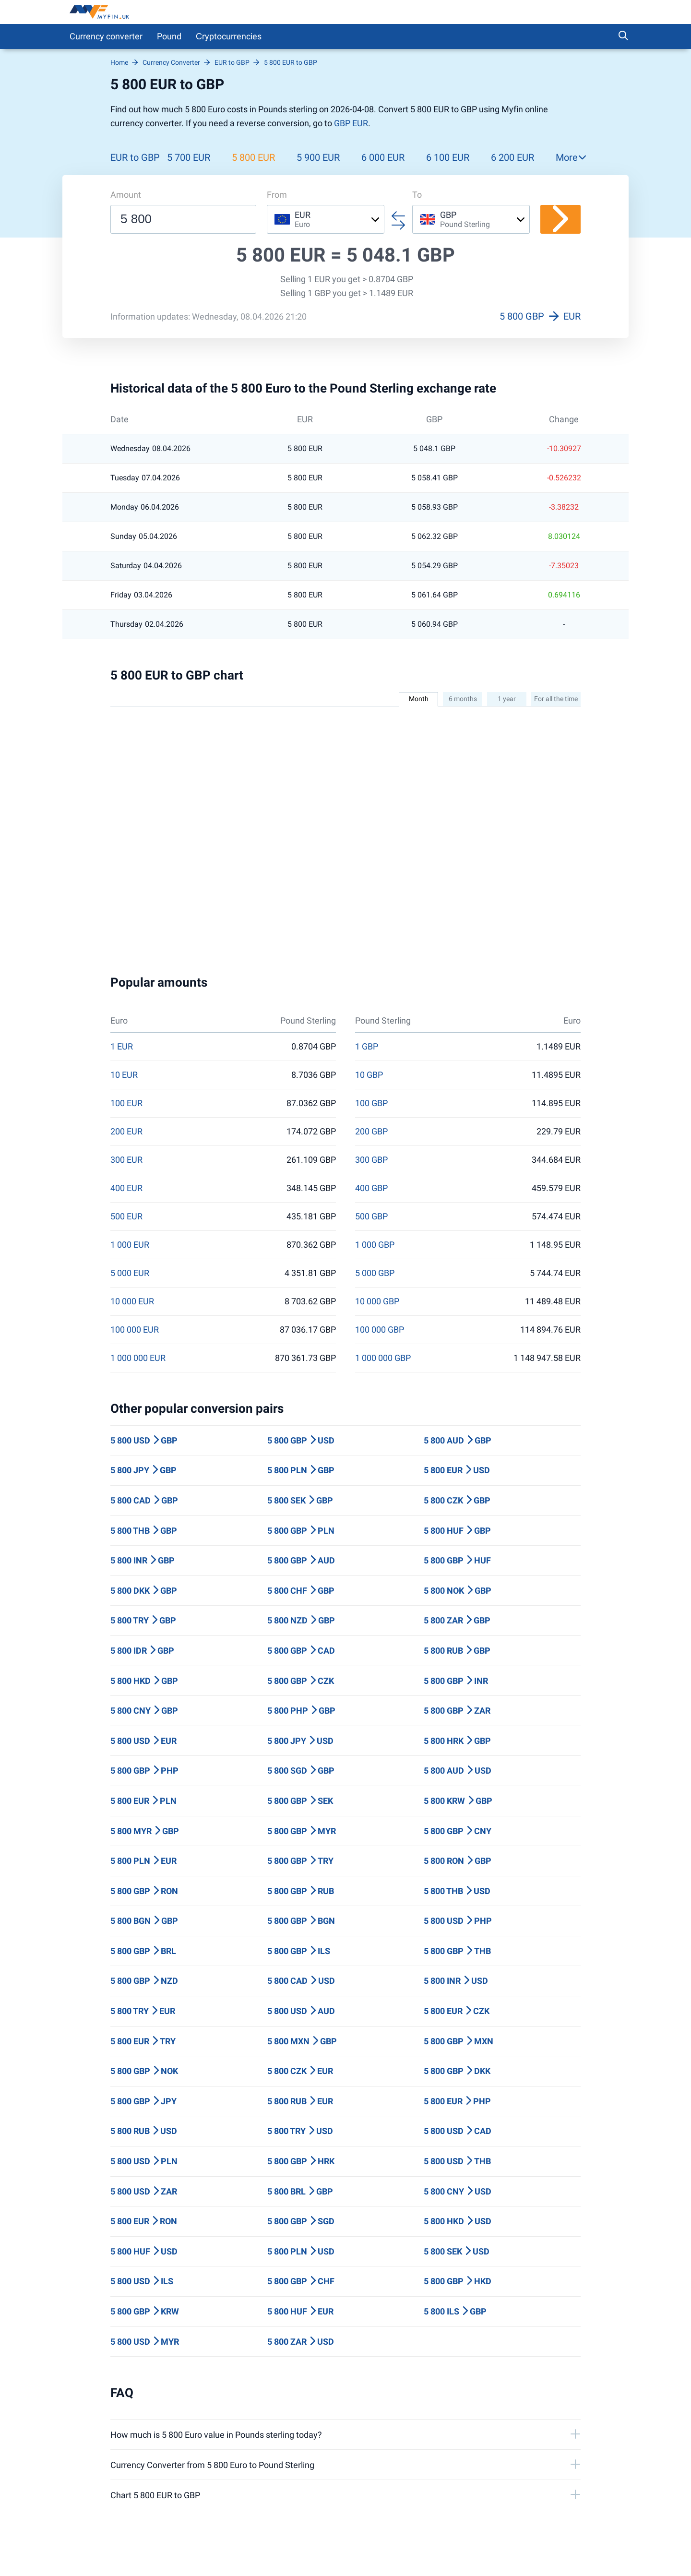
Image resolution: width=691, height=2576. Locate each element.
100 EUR (126, 1103)
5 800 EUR (253, 157)
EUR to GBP (135, 157)
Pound (169, 36)
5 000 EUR (129, 1273)
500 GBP (371, 1216)
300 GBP (371, 1160)
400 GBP (371, 1188)
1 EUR (121, 1046)
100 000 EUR (134, 1329)
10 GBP (369, 1075)
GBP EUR (351, 123)
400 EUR (126, 1188)
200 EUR (126, 1131)
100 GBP (371, 1103)
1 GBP (366, 1046)
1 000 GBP (374, 1244)
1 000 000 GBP (383, 1358)
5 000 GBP (374, 1273)
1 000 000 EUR (138, 1358)
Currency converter (106, 36)
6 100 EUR (447, 157)
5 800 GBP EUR (540, 316)
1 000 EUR (129, 1244)
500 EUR (126, 1216)
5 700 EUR (188, 157)
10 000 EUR (132, 1301)
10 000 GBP (377, 1301)
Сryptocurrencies (229, 36)
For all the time (556, 699)
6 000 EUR (383, 157)
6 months (463, 699)
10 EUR (124, 1075)
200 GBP (371, 1131)
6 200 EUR (512, 157)
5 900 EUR (318, 157)
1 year (507, 699)
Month (419, 699)
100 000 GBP (379, 1329)
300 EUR (126, 1160)
